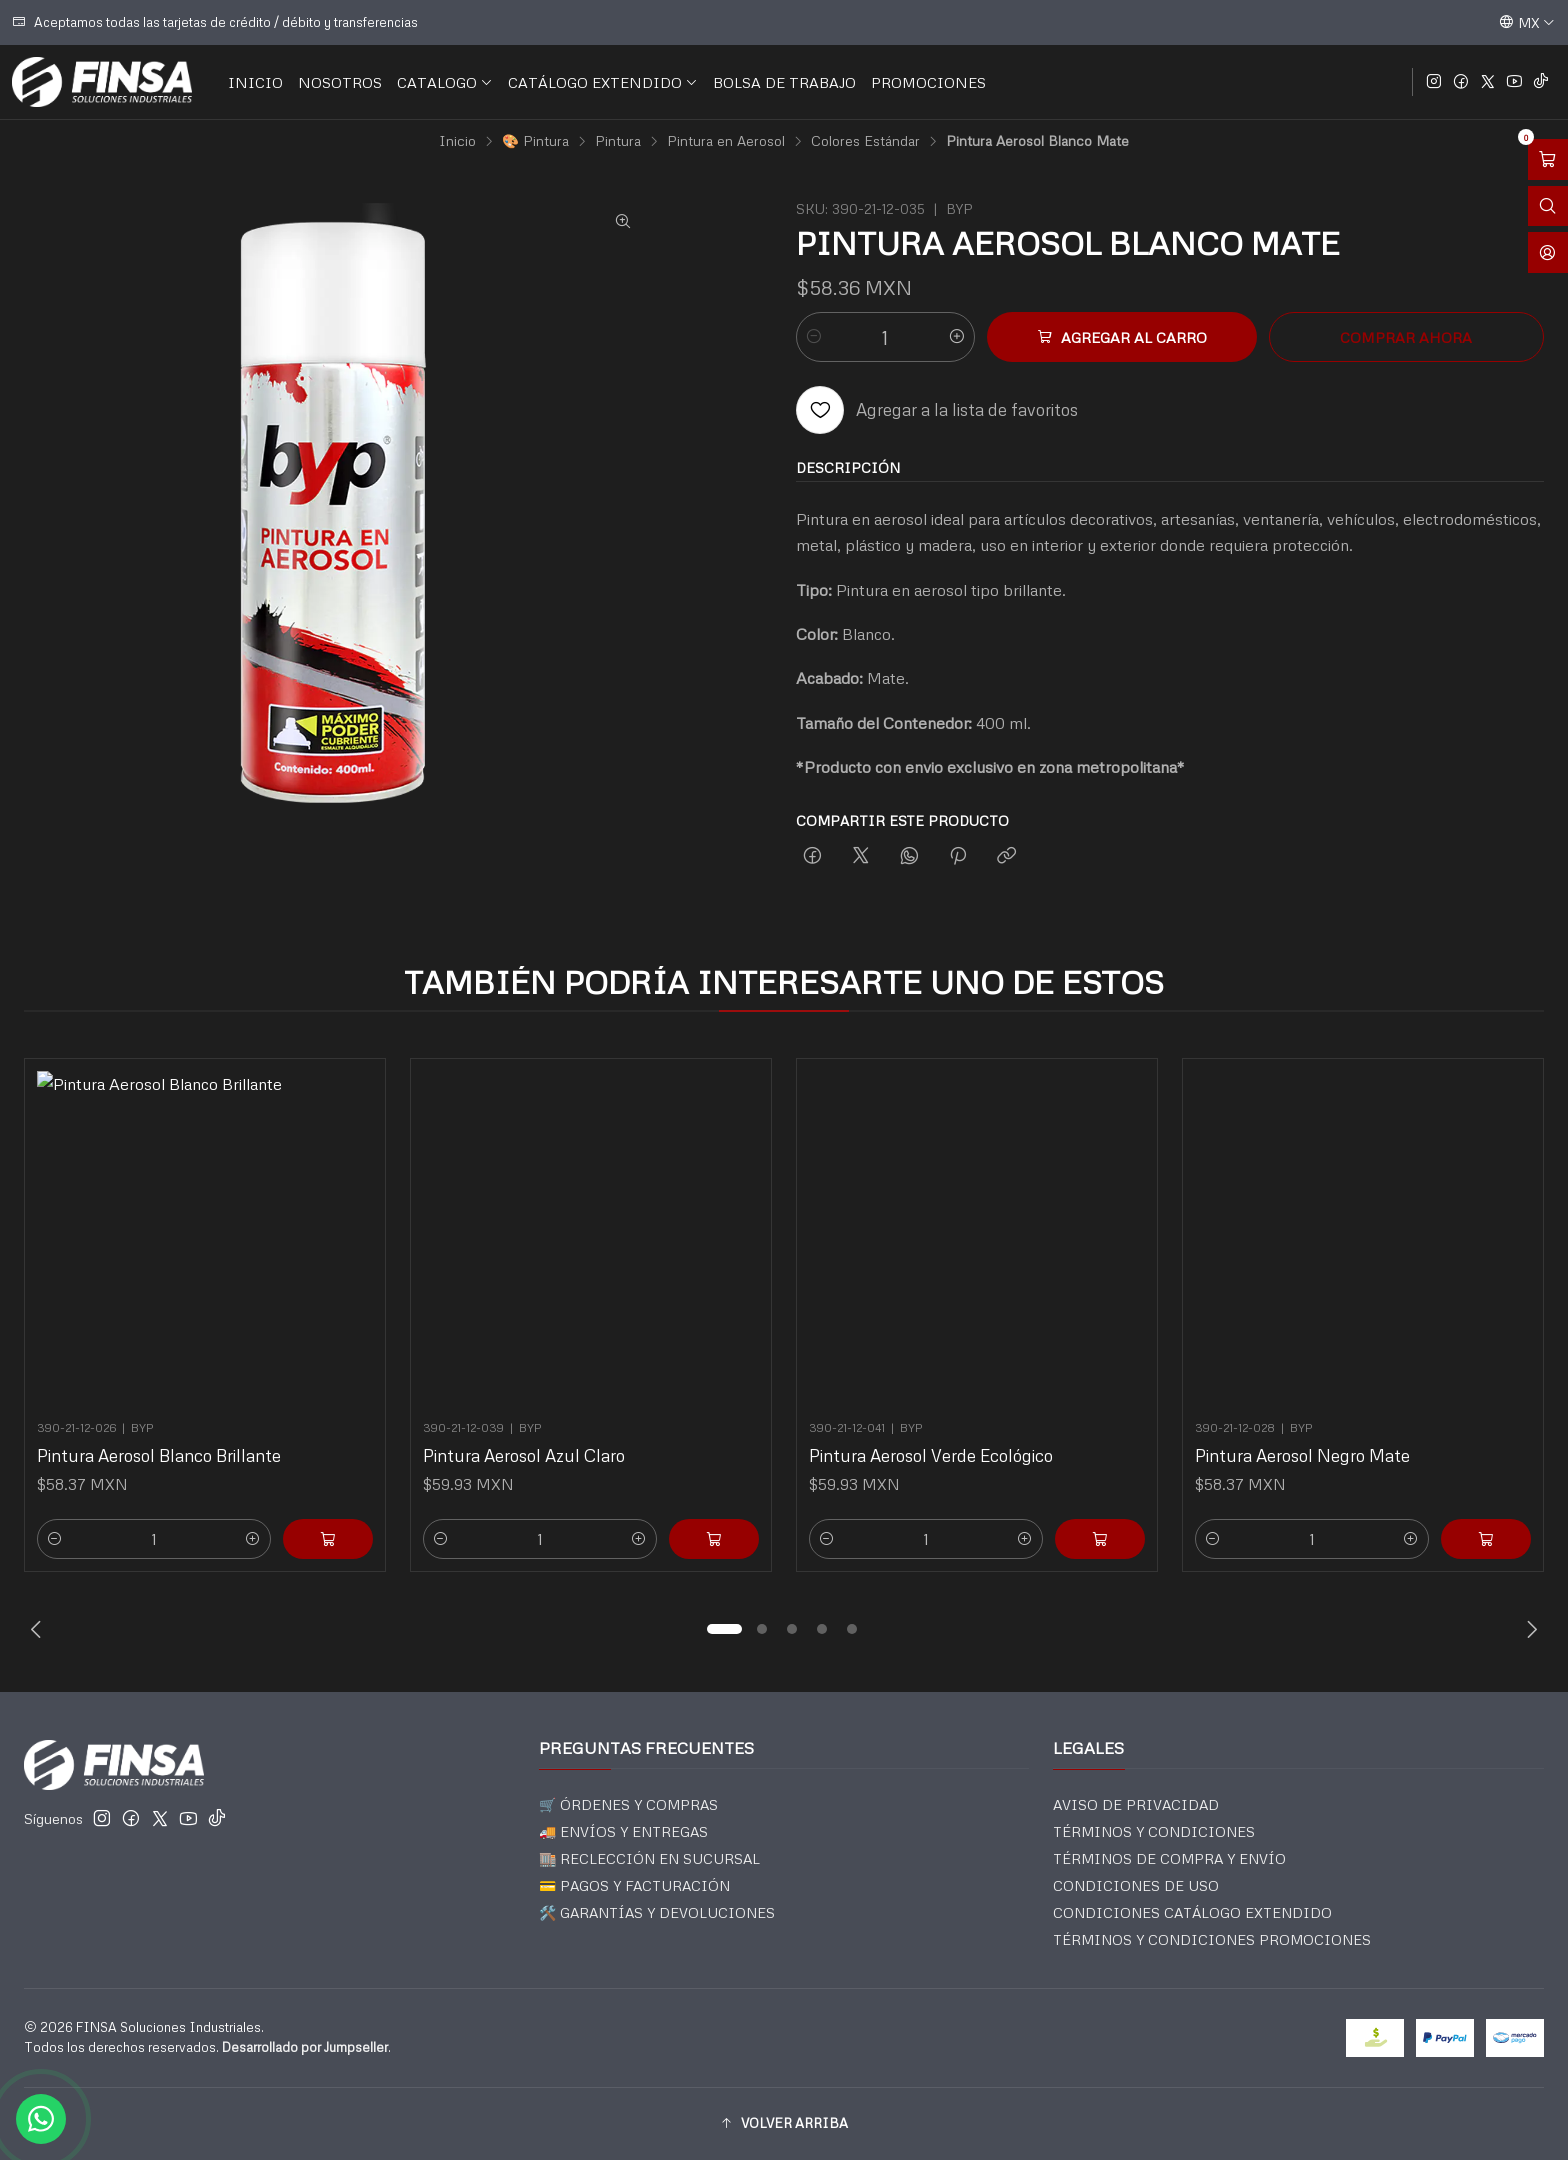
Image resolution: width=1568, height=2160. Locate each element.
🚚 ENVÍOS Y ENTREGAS (623, 1831)
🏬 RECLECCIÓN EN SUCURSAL (649, 1858)
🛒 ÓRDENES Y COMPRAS (628, 1804)
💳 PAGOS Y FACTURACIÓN (634, 1885)
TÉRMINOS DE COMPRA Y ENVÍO (1169, 1858)
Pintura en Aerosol (726, 141)
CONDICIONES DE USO (1136, 1885)
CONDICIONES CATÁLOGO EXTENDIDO (1192, 1912)
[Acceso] (1548, 252)
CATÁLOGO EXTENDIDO (603, 82)
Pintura (618, 141)
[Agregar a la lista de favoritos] (937, 410)
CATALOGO (445, 82)
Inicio (457, 141)
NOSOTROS (340, 82)
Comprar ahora (1406, 337)
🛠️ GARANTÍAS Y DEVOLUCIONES (657, 1912)
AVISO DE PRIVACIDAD (1136, 1804)
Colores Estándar (865, 141)
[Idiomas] (1527, 22)
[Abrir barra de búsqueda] (1548, 206)
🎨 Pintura (535, 141)
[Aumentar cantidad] (957, 337)
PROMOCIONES (928, 82)
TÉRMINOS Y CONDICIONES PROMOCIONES (1212, 1939)
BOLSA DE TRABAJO (784, 82)
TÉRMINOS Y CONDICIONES (1154, 1831)
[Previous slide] (39, 1629)
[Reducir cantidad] (814, 337)
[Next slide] (1529, 1629)
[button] (724, 1629)
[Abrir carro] (1548, 159)
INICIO (255, 82)
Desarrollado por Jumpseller (305, 2047)
